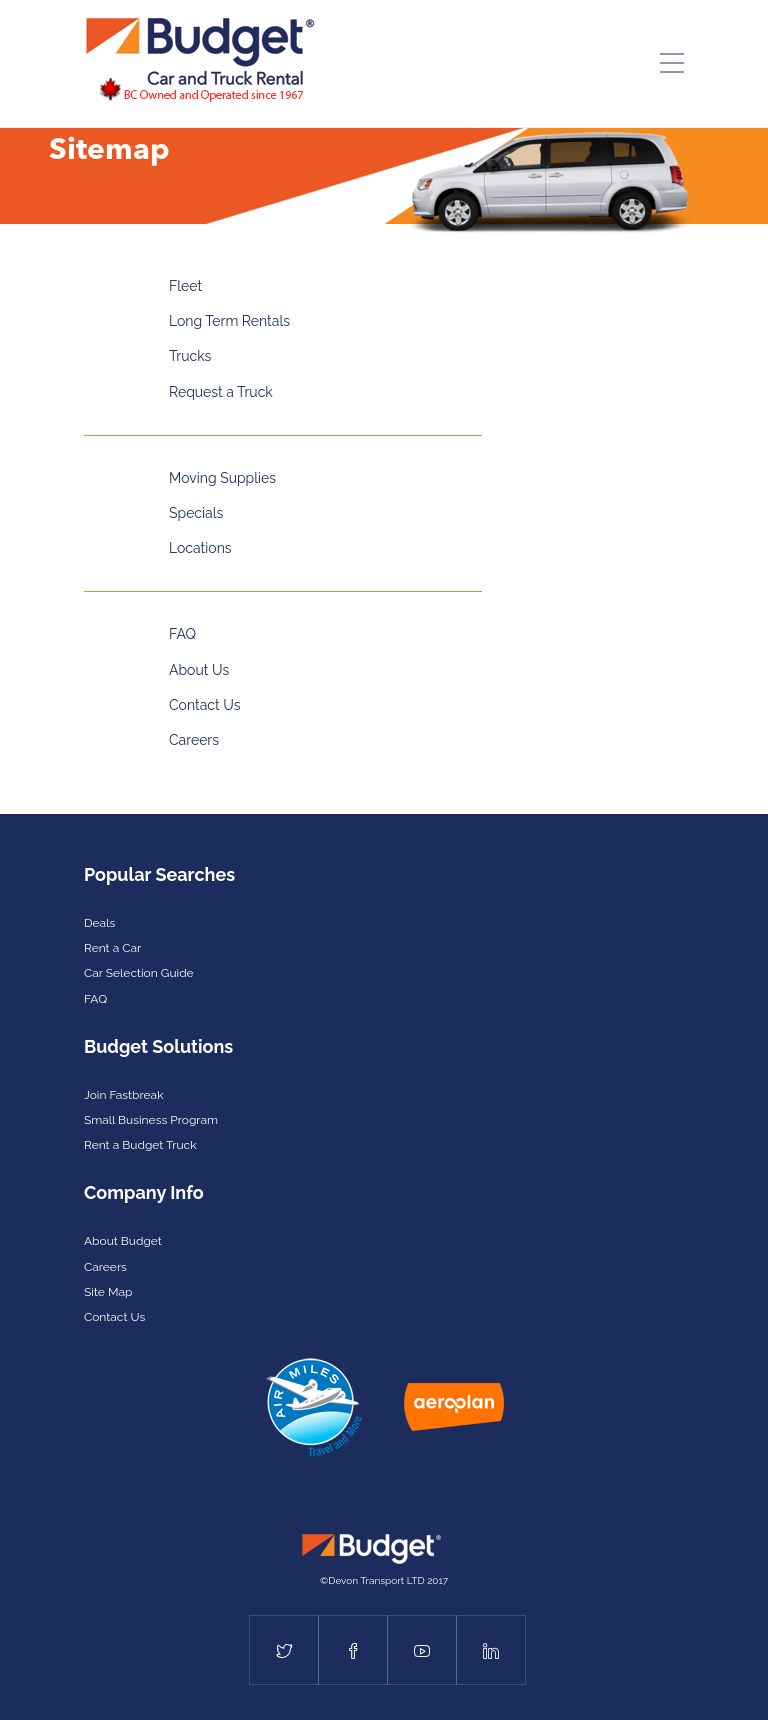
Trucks (190, 356)
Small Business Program (151, 1120)
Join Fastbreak (124, 1095)
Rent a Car (112, 948)
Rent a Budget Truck (140, 1145)
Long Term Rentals (229, 321)
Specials (196, 513)
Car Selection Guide (139, 973)
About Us (199, 670)
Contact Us (204, 705)
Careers (194, 740)
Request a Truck (221, 392)
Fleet (185, 286)
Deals (99, 923)
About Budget (123, 1241)
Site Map (108, 1292)
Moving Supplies (222, 478)
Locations (200, 548)
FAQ (182, 634)
